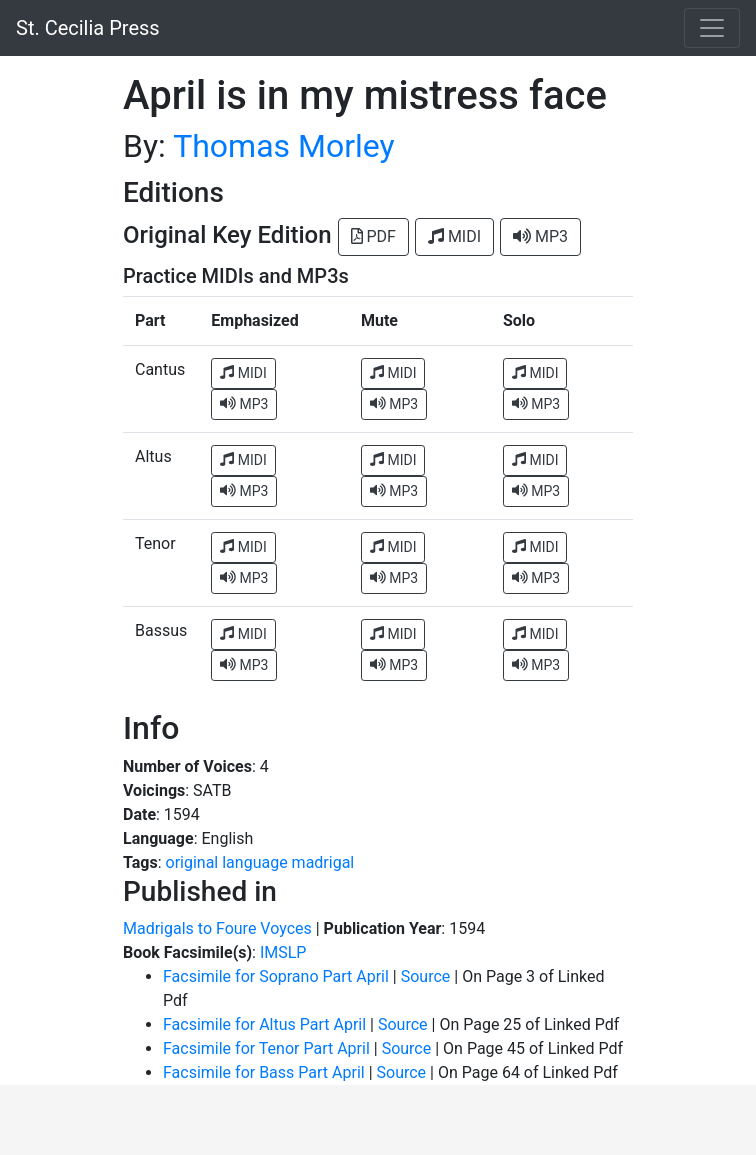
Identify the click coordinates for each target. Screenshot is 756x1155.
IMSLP (283, 952)
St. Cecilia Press (88, 28)
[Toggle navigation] (712, 28)
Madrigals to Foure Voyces (217, 928)
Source (426, 976)
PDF (373, 236)
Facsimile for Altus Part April (264, 1024)
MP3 (540, 236)
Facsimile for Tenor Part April (266, 1048)
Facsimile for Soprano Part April (276, 976)
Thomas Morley (284, 146)
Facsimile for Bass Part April (264, 1072)
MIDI (454, 236)
